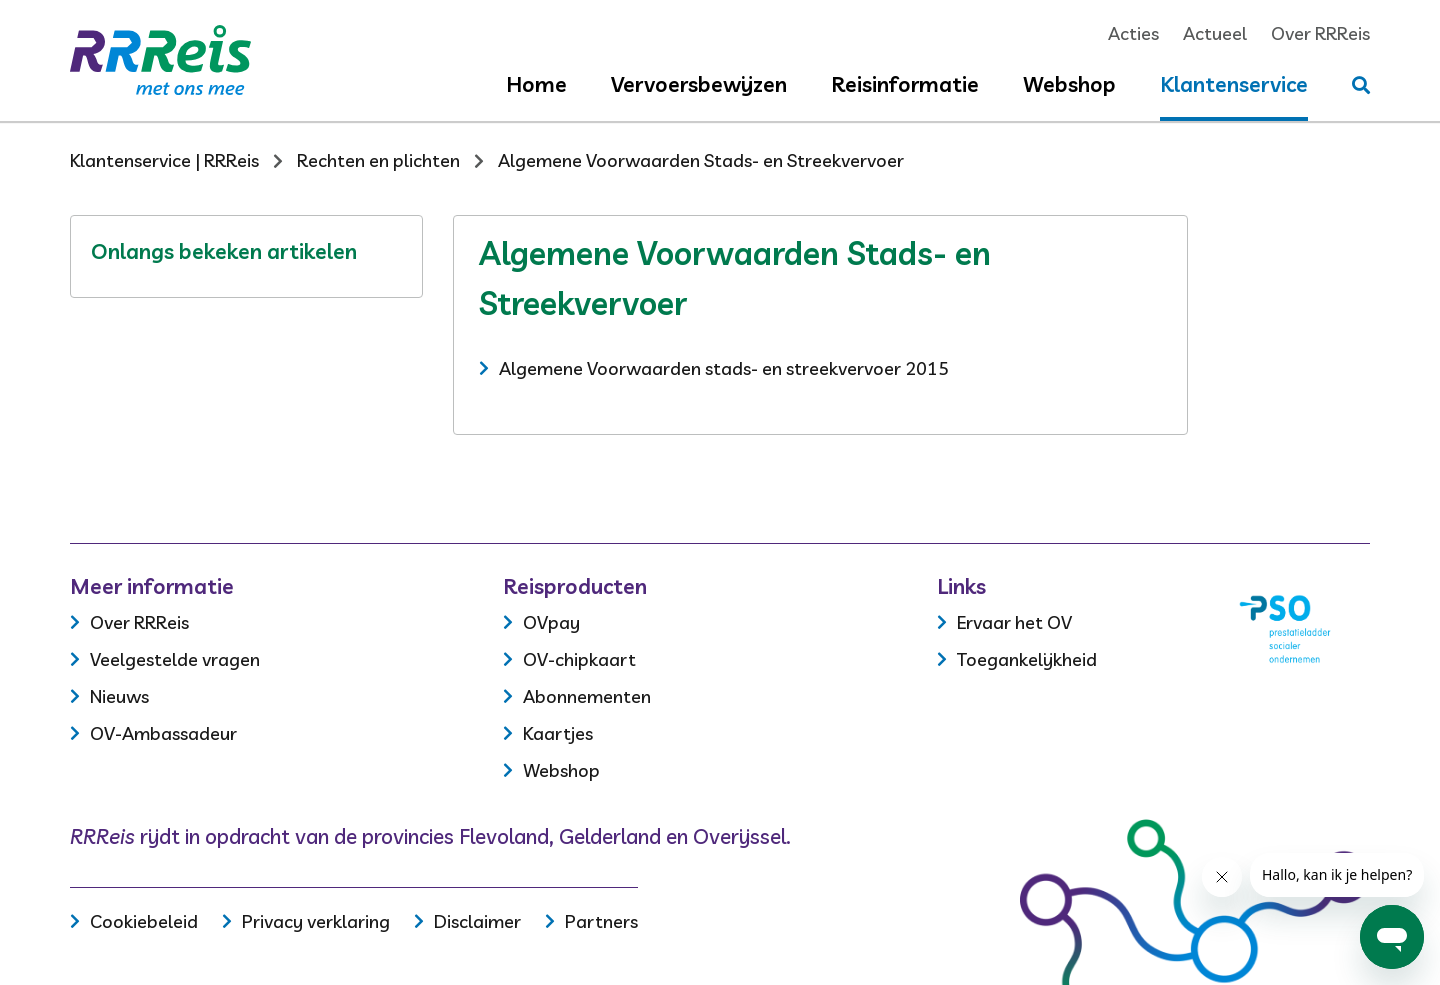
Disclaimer (477, 921)
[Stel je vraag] (1361, 85)
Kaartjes (558, 733)
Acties (1133, 33)
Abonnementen (587, 696)
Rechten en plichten (378, 160)
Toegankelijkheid (1027, 659)
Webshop (1069, 84)
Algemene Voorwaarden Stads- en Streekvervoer (701, 160)
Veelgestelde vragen (175, 659)
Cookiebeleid (144, 921)
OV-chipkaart (579, 659)
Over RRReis (1320, 33)
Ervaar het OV (1014, 622)
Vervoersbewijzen (699, 84)
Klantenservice (1234, 84)
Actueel (1215, 33)
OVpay (551, 622)
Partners (601, 921)
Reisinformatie (905, 84)
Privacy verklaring (316, 921)
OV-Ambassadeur (163, 733)
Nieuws (119, 696)
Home (536, 84)
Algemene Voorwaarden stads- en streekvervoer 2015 (724, 368)
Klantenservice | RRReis (164, 160)
